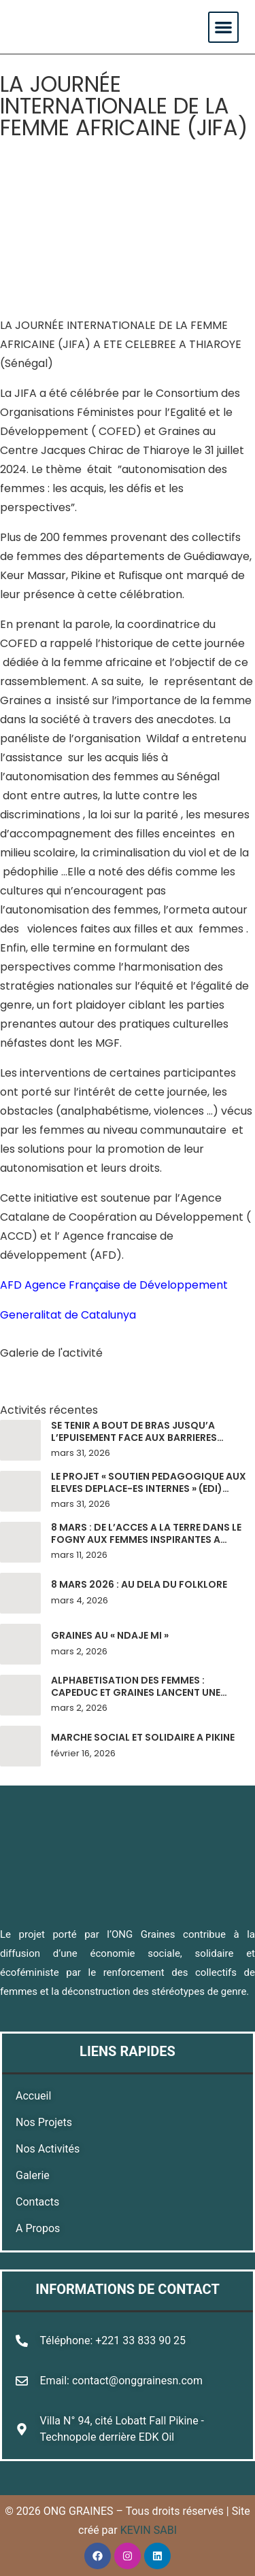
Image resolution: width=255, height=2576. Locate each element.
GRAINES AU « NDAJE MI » (110, 1635)
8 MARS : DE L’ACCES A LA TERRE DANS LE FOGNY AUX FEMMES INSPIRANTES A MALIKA (146, 1539)
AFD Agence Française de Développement (114, 1285)
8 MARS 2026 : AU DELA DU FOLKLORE (139, 1584)
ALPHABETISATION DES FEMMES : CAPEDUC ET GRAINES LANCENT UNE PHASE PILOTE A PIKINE (135, 1692)
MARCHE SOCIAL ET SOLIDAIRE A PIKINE (143, 1737)
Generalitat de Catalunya (68, 1315)
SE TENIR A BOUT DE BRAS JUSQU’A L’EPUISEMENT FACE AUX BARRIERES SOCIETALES (134, 1437)
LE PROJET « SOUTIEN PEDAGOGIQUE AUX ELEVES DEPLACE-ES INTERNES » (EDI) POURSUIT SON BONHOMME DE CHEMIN (148, 1488)
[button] (223, 27)
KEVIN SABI (148, 2530)
